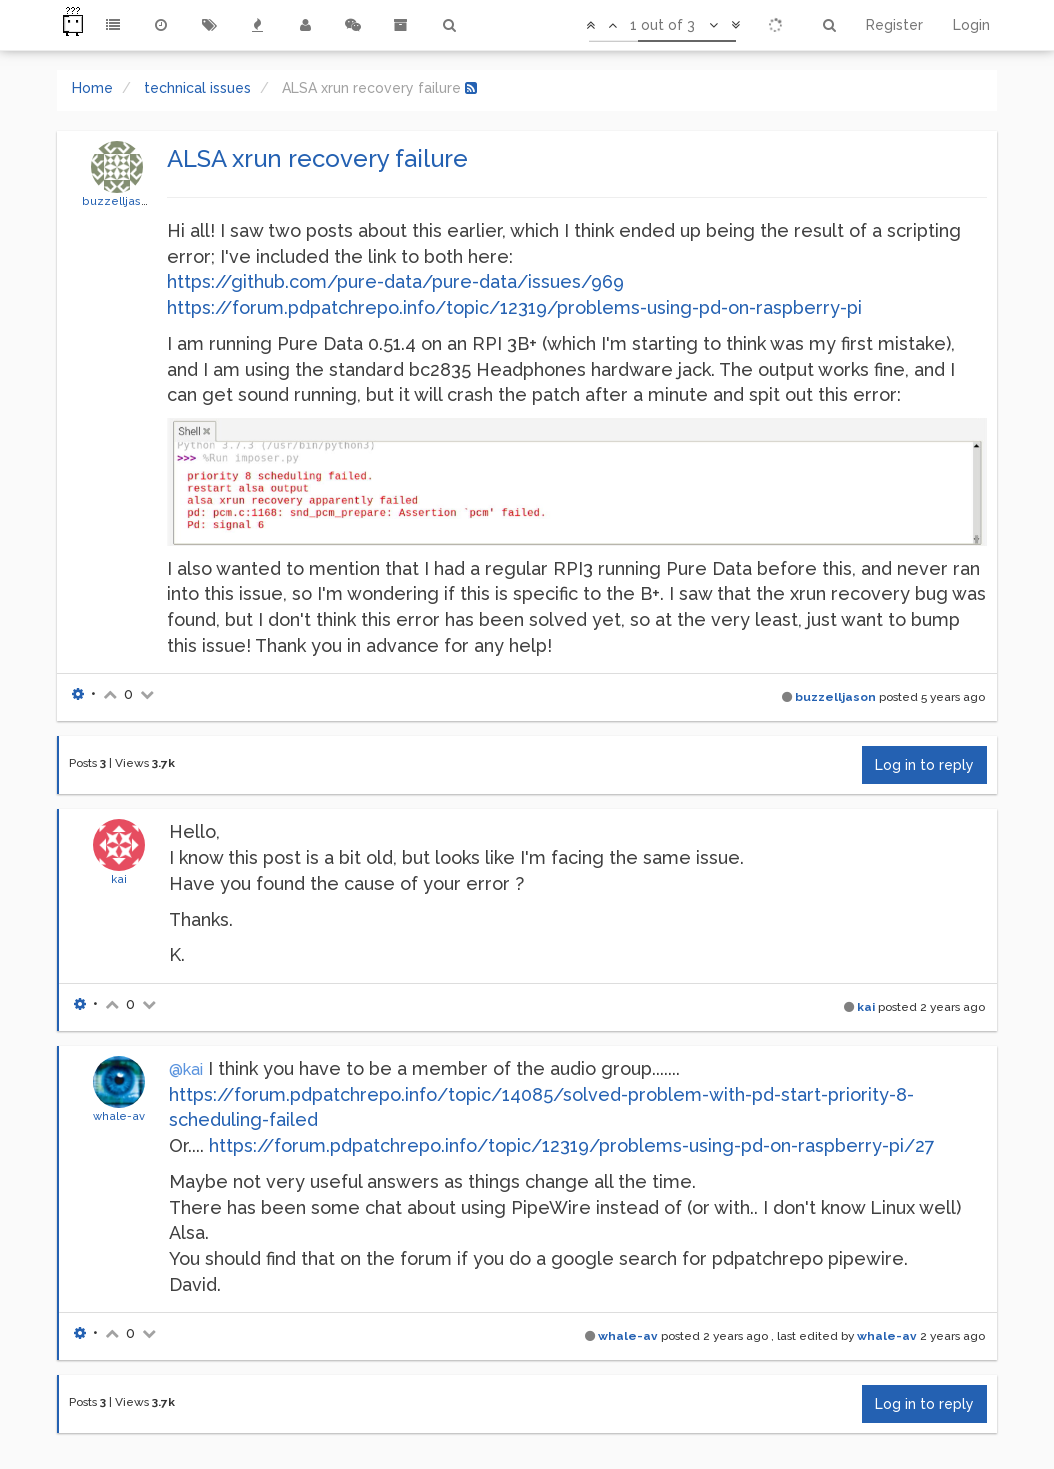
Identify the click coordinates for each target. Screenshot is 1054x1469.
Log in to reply (924, 765)
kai (119, 879)
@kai (186, 1069)
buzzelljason (119, 201)
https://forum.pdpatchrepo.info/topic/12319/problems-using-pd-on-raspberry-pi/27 (572, 1145)
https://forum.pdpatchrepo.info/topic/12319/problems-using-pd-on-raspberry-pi (514, 307)
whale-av (119, 1116)
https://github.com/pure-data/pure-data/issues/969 (395, 281)
